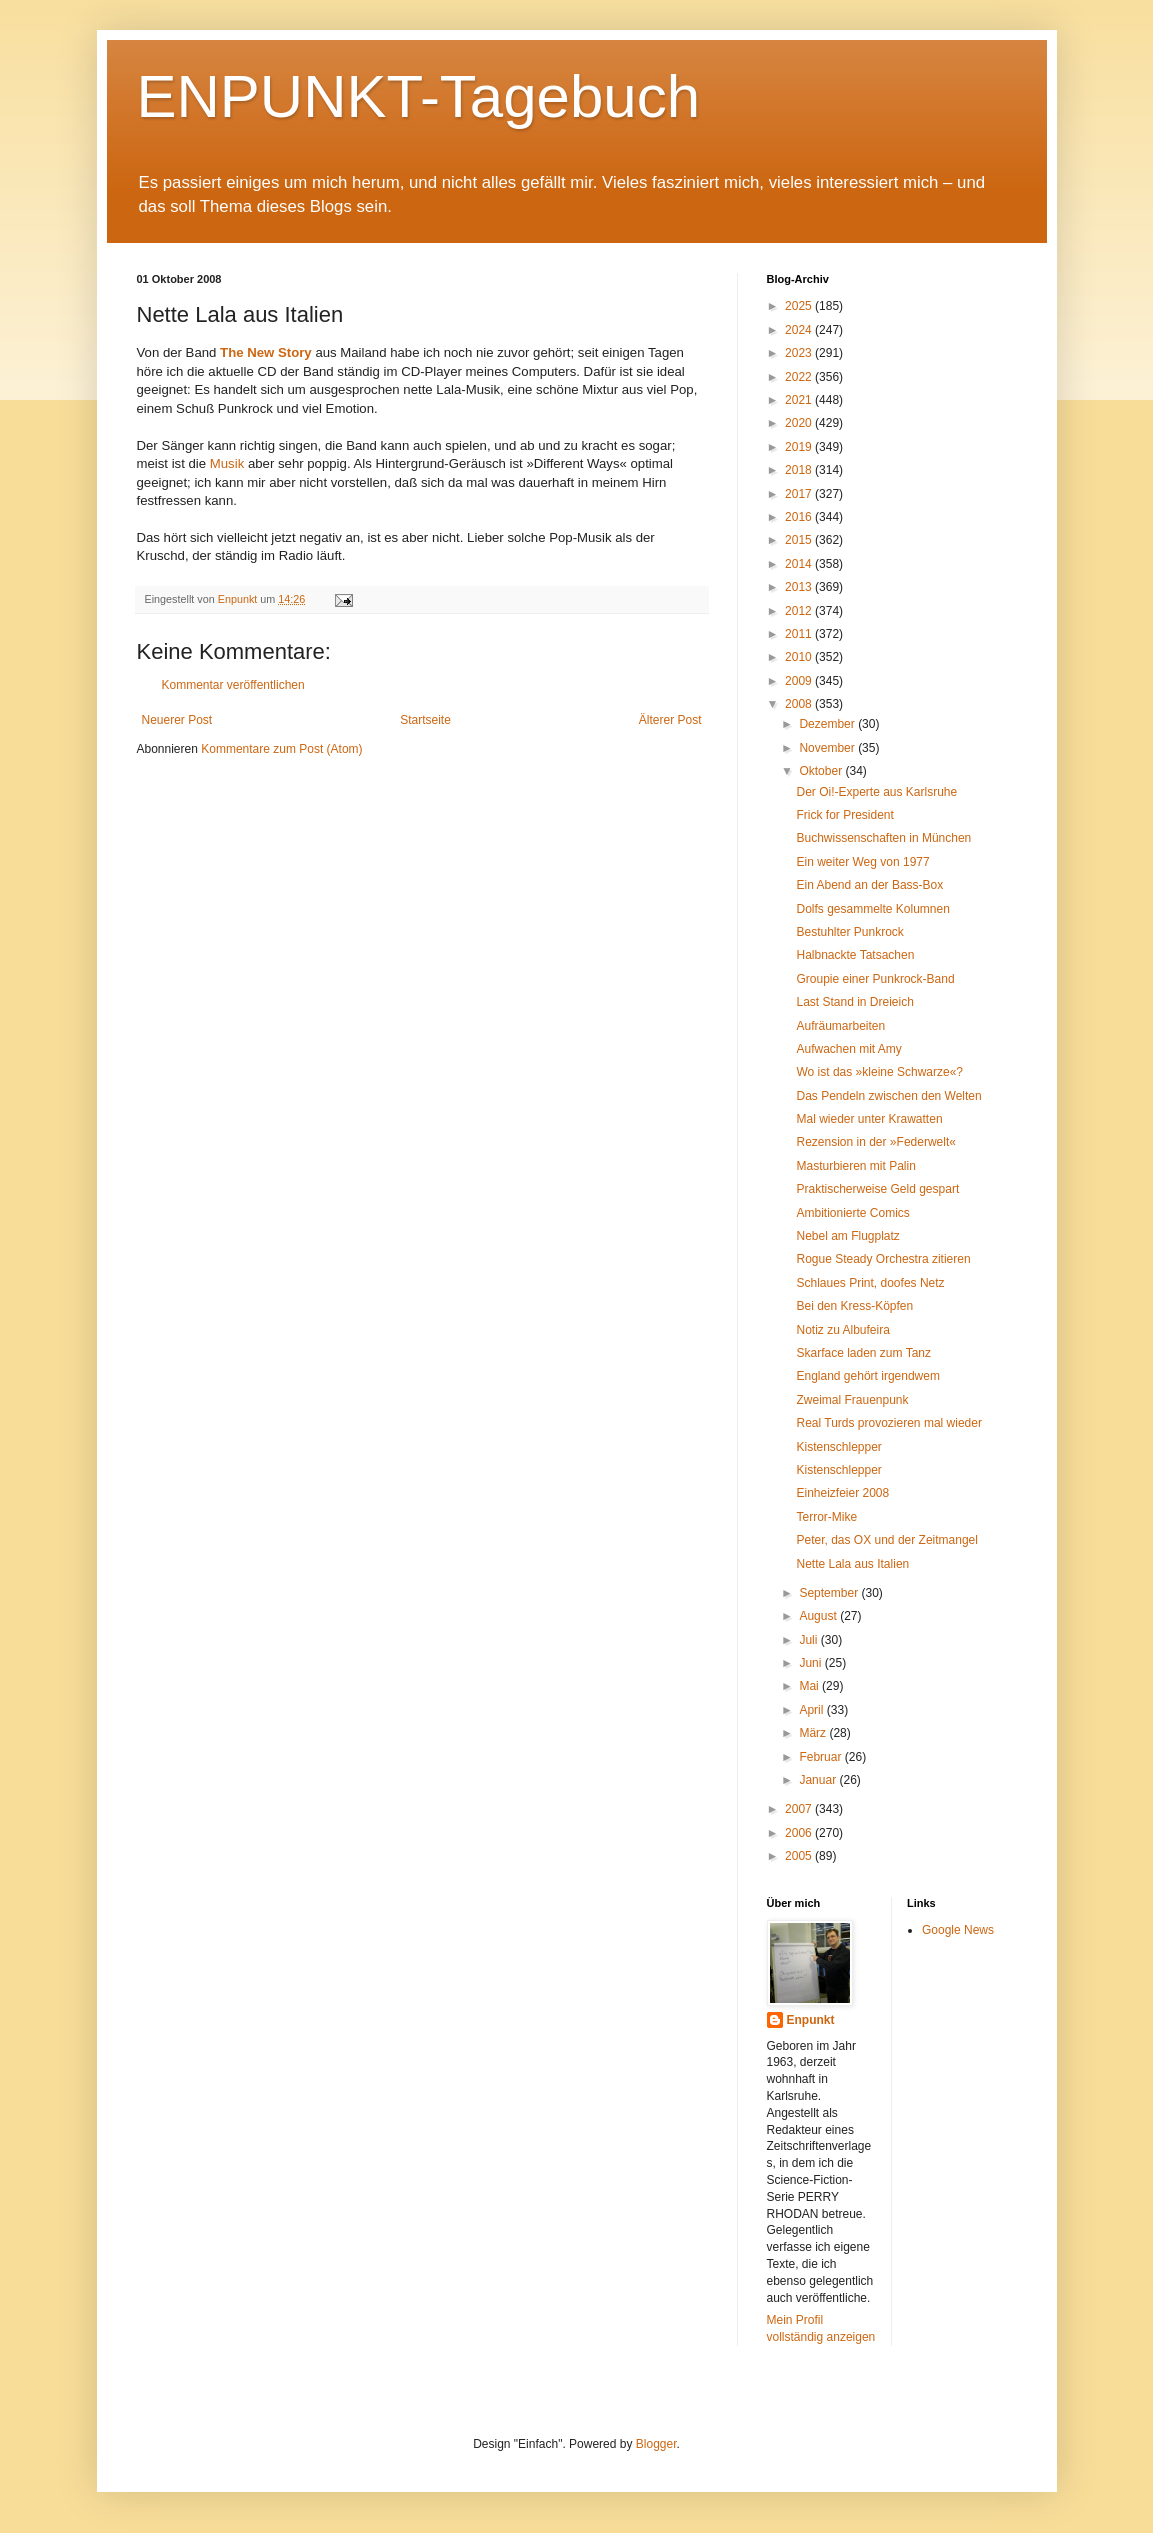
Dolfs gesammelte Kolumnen (872, 909)
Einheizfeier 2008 (842, 1493)
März (814, 1733)
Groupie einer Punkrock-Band (875, 979)
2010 (800, 657)
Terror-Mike (826, 1517)
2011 (800, 634)
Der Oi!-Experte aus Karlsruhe (876, 792)
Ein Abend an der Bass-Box (869, 885)
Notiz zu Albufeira (842, 1330)
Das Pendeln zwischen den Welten (888, 1096)
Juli (809, 1640)
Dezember (828, 724)
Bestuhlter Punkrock (849, 932)
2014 (800, 564)
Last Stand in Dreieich (854, 1002)
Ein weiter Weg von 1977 (862, 862)
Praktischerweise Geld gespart (877, 1189)
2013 (800, 587)
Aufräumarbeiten (840, 1026)
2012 (800, 611)
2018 (800, 470)
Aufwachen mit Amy (848, 1049)
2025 (800, 306)
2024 (800, 330)
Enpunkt (811, 2020)
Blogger (656, 2444)
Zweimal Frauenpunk (852, 1400)
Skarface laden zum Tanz (863, 1353)
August (819, 1616)
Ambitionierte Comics (852, 1213)
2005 (800, 1856)
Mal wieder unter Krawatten (869, 1119)
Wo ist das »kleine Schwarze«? (879, 1072)
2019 (800, 447)
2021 (800, 400)
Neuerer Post (177, 720)
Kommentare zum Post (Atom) (281, 749)
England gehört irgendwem (867, 1376)
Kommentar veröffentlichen (233, 685)
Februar (821, 1757)
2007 (800, 1809)
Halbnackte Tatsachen (855, 955)
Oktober (822, 771)
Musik (227, 463)
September (830, 1593)
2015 (800, 540)
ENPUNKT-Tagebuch (419, 96)
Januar (819, 1780)
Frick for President (844, 815)
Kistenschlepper (838, 1447)
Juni (811, 1663)
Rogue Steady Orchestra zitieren (883, 1259)
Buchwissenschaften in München (883, 838)
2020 (800, 423)
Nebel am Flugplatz (847, 1236)
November (828, 748)
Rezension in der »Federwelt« (875, 1142)
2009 (800, 681)
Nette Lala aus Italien (852, 1564)
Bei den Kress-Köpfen (854, 1306)
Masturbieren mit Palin (855, 1166)
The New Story (266, 352)
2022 (800, 377)
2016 (800, 517)
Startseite (425, 720)
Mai (810, 1686)
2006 (800, 1833)
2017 (800, 494)
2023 (800, 353)
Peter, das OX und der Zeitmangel (886, 1540)
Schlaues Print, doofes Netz (870, 1283)
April (812, 1710)
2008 (800, 704)
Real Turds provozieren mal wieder (888, 1423)
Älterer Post (670, 720)
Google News (958, 1930)
